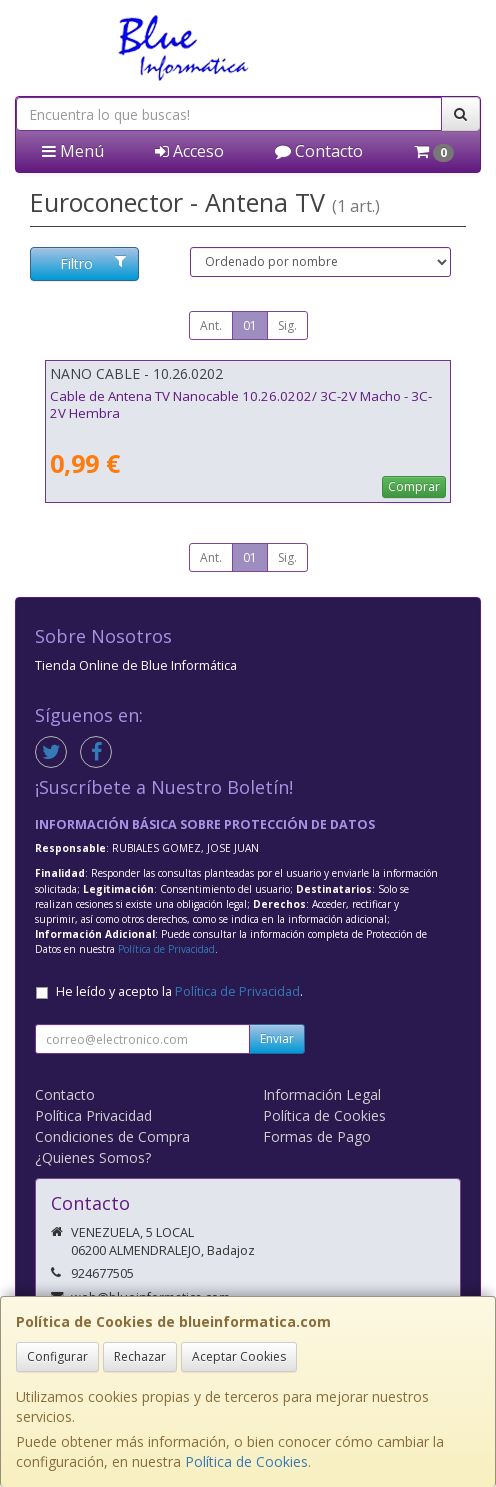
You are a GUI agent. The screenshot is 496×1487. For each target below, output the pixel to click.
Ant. (211, 325)
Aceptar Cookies (239, 1356)
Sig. (287, 325)
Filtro (93, 263)
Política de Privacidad (166, 949)
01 (250, 325)
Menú (73, 151)
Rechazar (140, 1356)
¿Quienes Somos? (93, 1157)
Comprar (414, 486)
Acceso (189, 151)
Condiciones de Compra (112, 1136)
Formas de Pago (317, 1136)
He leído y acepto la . (179, 991)
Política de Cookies (246, 1461)
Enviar (277, 1038)
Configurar (57, 1356)
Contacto (319, 151)
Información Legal (322, 1094)
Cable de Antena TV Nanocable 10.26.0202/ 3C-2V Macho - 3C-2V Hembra (241, 404)
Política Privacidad (93, 1115)
